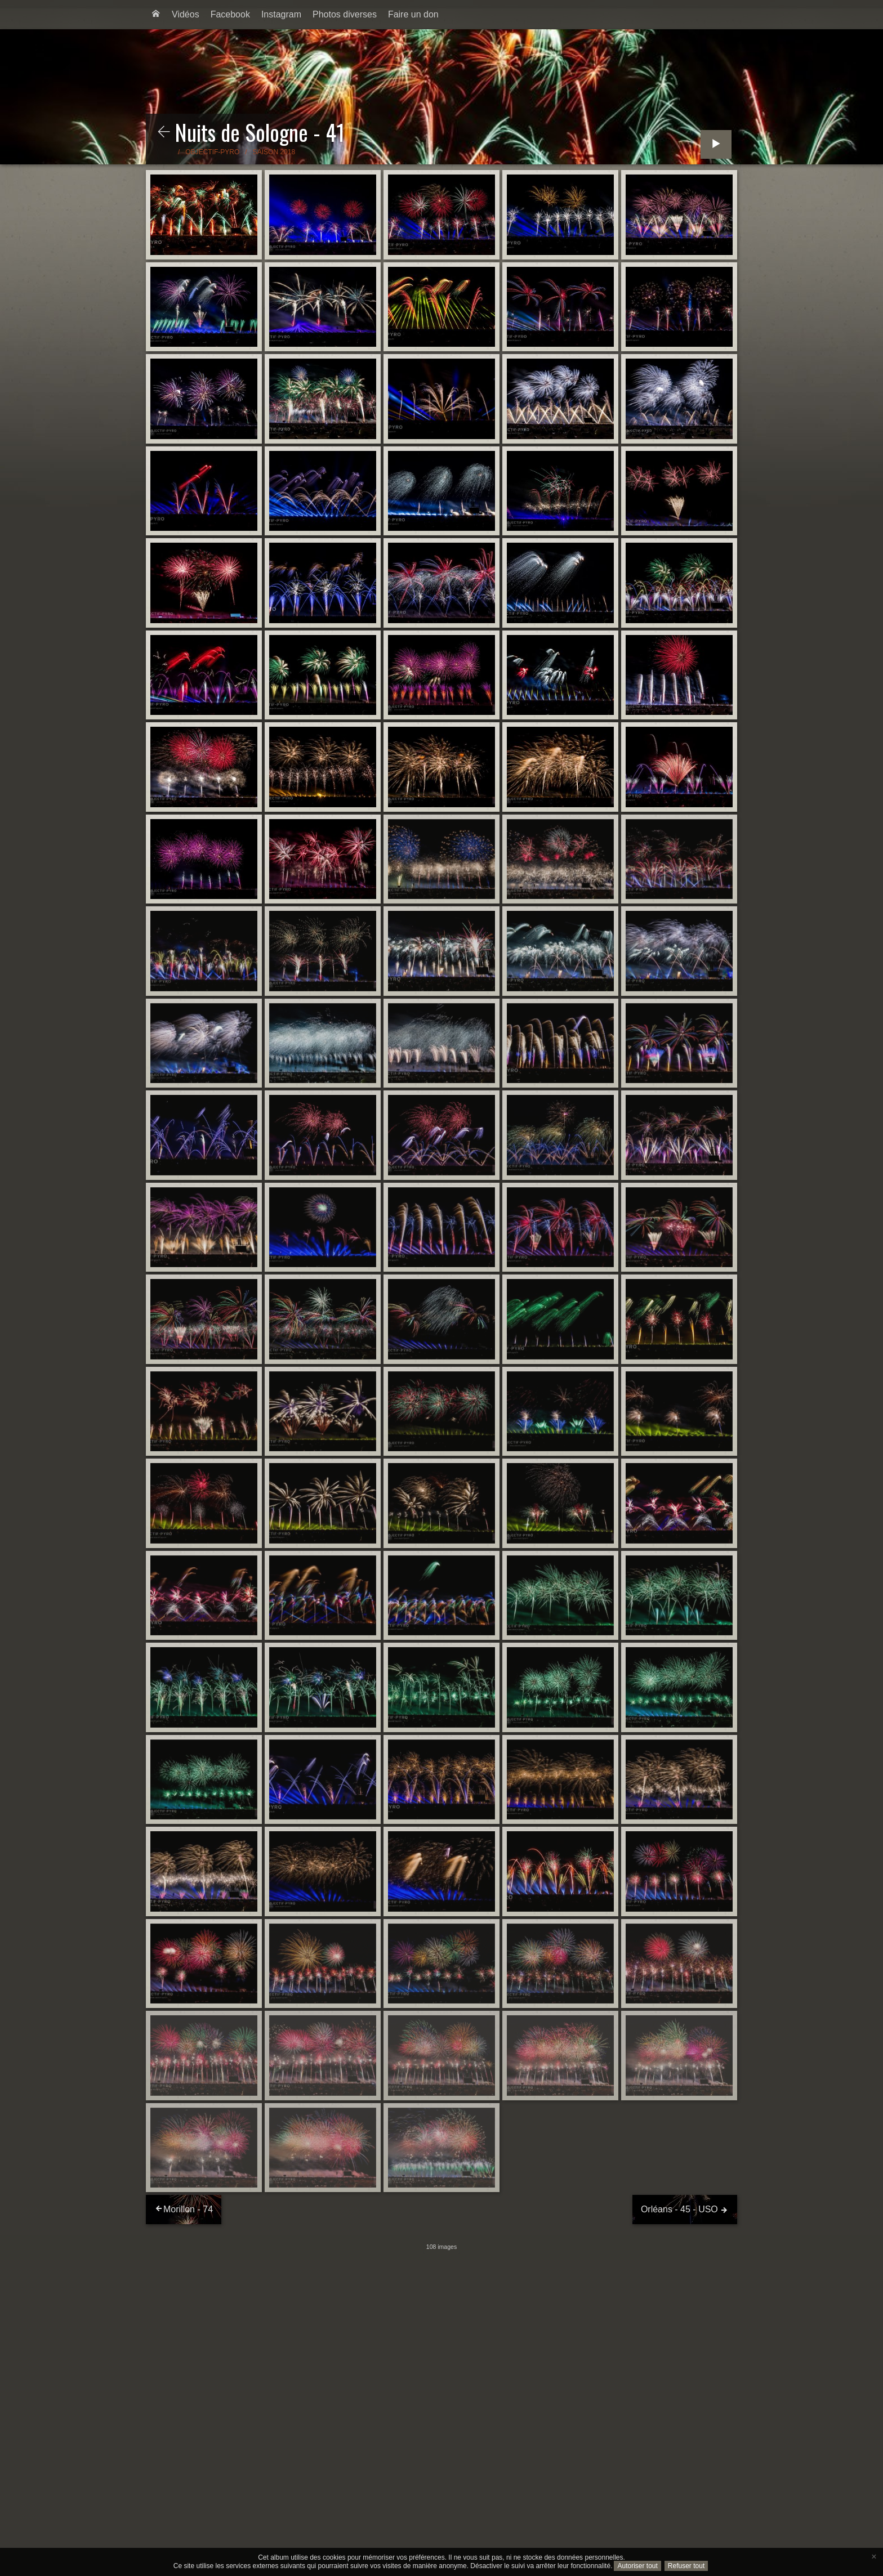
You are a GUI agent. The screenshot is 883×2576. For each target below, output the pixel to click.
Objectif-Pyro (212, 152)
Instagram (281, 14)
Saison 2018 (274, 152)
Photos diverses (345, 14)
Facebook (230, 14)
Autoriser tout (637, 2566)
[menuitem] (156, 14)
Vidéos (185, 14)
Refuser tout (686, 2566)
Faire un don (413, 14)
